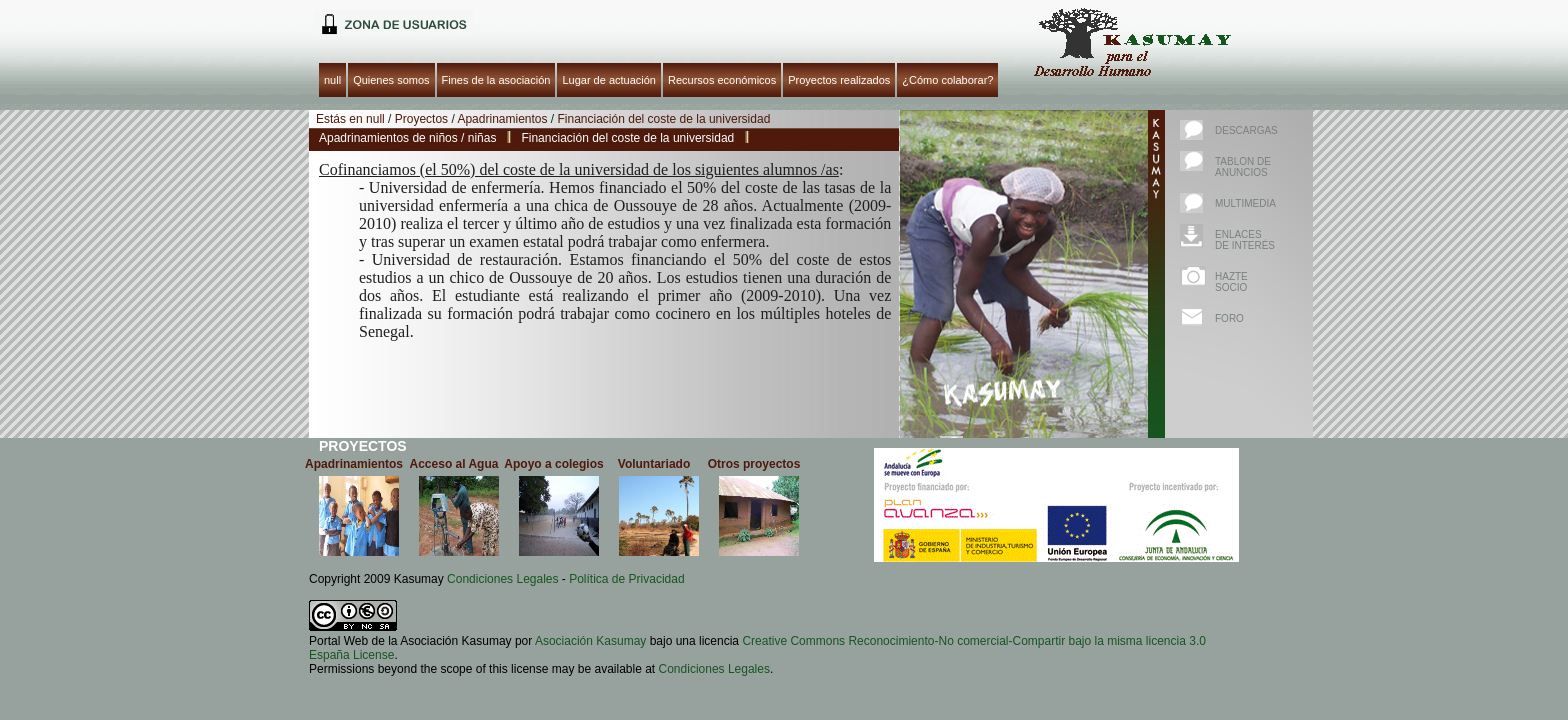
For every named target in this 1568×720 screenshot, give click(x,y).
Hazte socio (1231, 282)
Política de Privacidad (626, 579)
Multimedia (1245, 203)
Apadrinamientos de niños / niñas (407, 138)
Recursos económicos (722, 80)
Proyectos (421, 119)
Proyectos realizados (839, 80)
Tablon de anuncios (1243, 167)
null (391, 23)
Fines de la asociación (496, 80)
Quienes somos (391, 80)
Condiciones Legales (502, 579)
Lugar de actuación (609, 80)
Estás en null (350, 119)
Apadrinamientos (502, 119)
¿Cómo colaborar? (947, 80)
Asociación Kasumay (590, 641)
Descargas (1246, 130)
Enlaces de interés (1245, 240)
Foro (1229, 318)
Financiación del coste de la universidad (664, 119)
